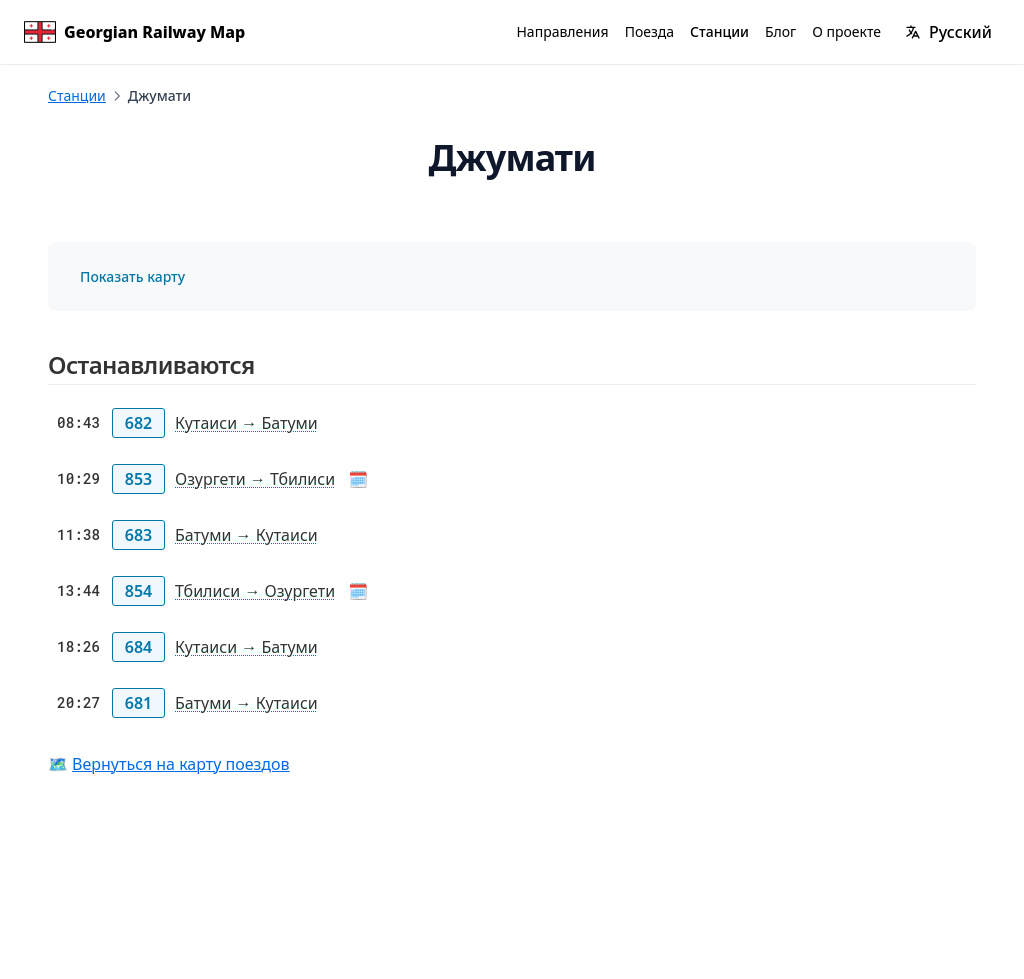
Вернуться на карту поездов (181, 764)
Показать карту (132, 276)
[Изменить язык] (948, 32)
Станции (77, 95)
